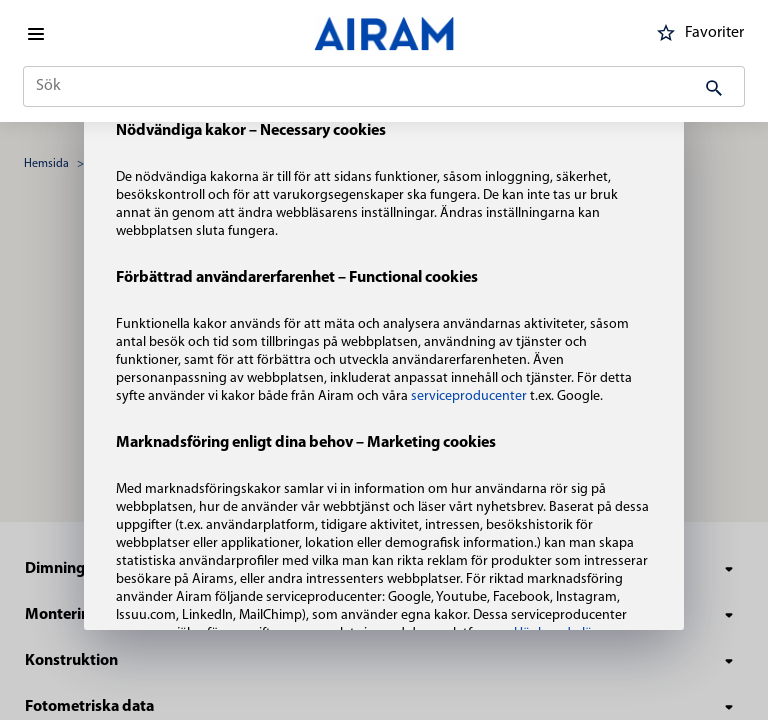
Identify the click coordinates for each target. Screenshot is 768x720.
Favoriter (697, 33)
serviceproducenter (470, 396)
